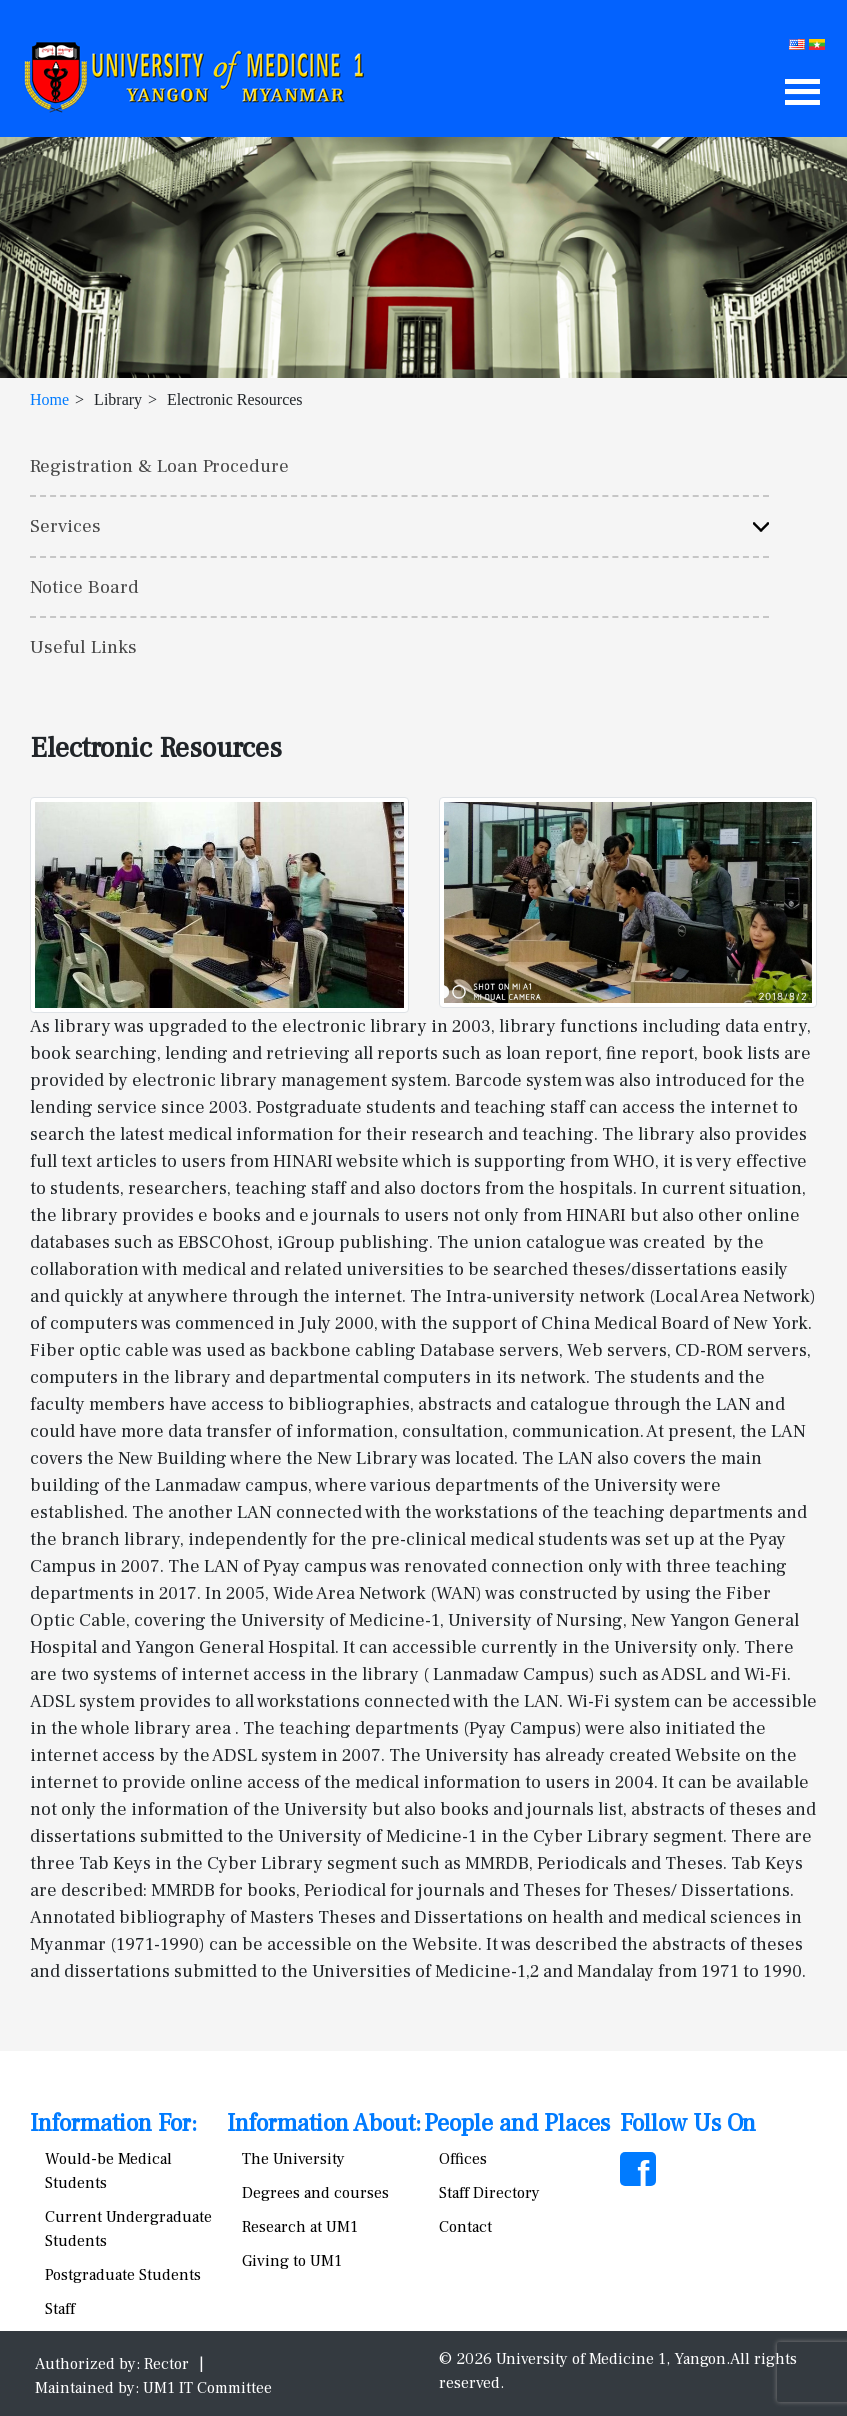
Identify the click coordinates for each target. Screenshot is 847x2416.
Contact (465, 2227)
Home (49, 399)
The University (293, 2159)
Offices (463, 2159)
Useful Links (83, 647)
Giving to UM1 (292, 2261)
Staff (60, 2309)
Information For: (113, 2123)
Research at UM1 (300, 2227)
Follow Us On (688, 2123)
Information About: (324, 2123)
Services (65, 526)
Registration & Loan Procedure (159, 466)
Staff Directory (489, 2193)
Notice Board (84, 587)
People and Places (517, 2123)
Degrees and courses (315, 2193)
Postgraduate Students (123, 2275)
